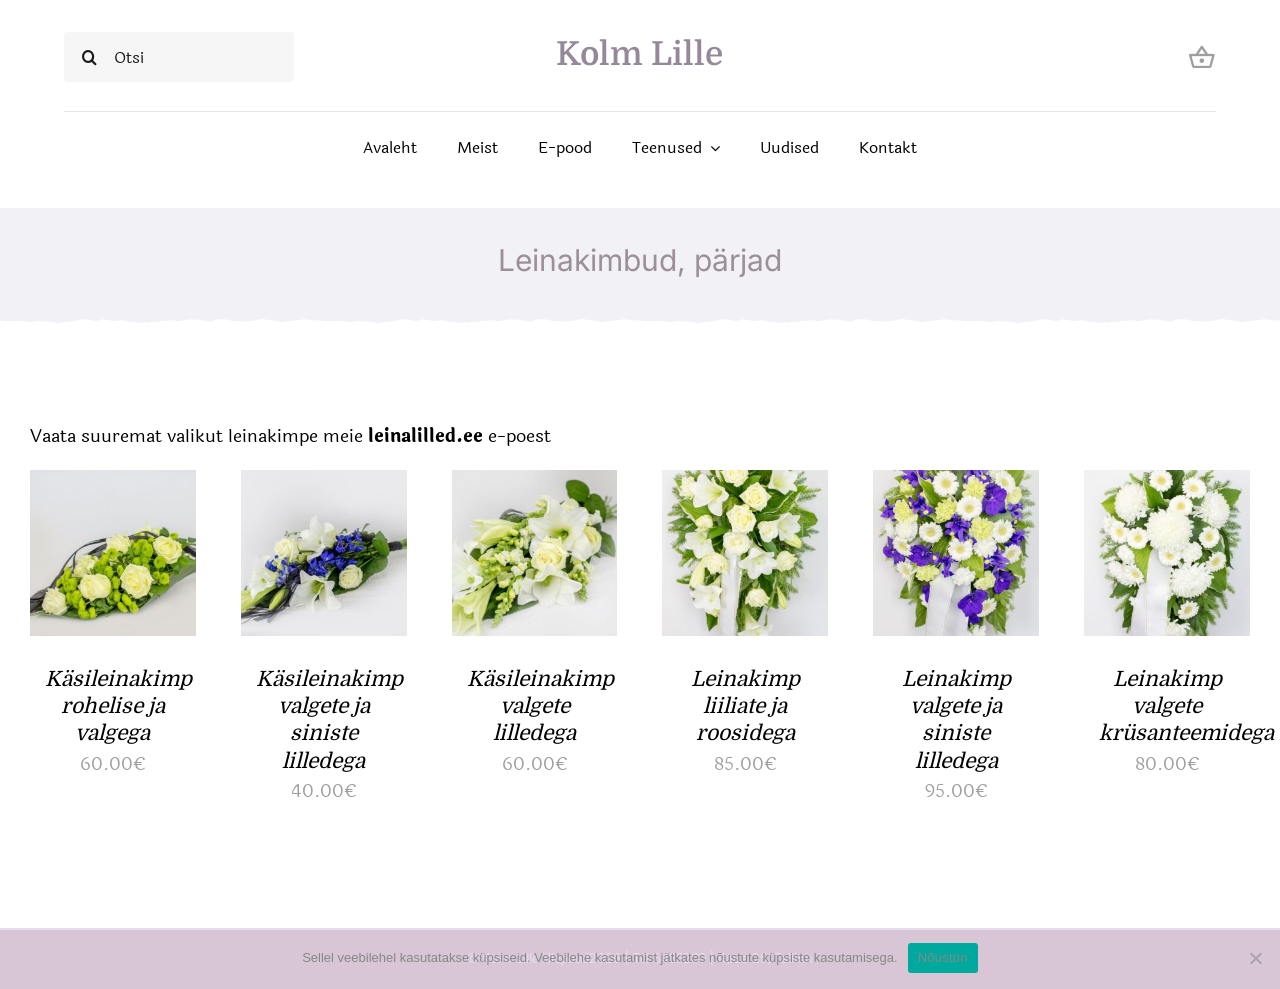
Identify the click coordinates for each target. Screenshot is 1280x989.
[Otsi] (179, 57)
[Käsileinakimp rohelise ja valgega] (113, 486)
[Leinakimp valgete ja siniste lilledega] (956, 486)
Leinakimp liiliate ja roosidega (745, 706)
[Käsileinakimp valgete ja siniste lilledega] (324, 486)
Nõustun (943, 957)
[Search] (89, 57)
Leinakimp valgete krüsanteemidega (1186, 706)
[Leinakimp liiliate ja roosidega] (745, 486)
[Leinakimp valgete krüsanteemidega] (1167, 486)
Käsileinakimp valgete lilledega (540, 706)
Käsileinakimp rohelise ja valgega (118, 706)
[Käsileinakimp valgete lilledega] (535, 486)
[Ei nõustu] (1255, 958)
